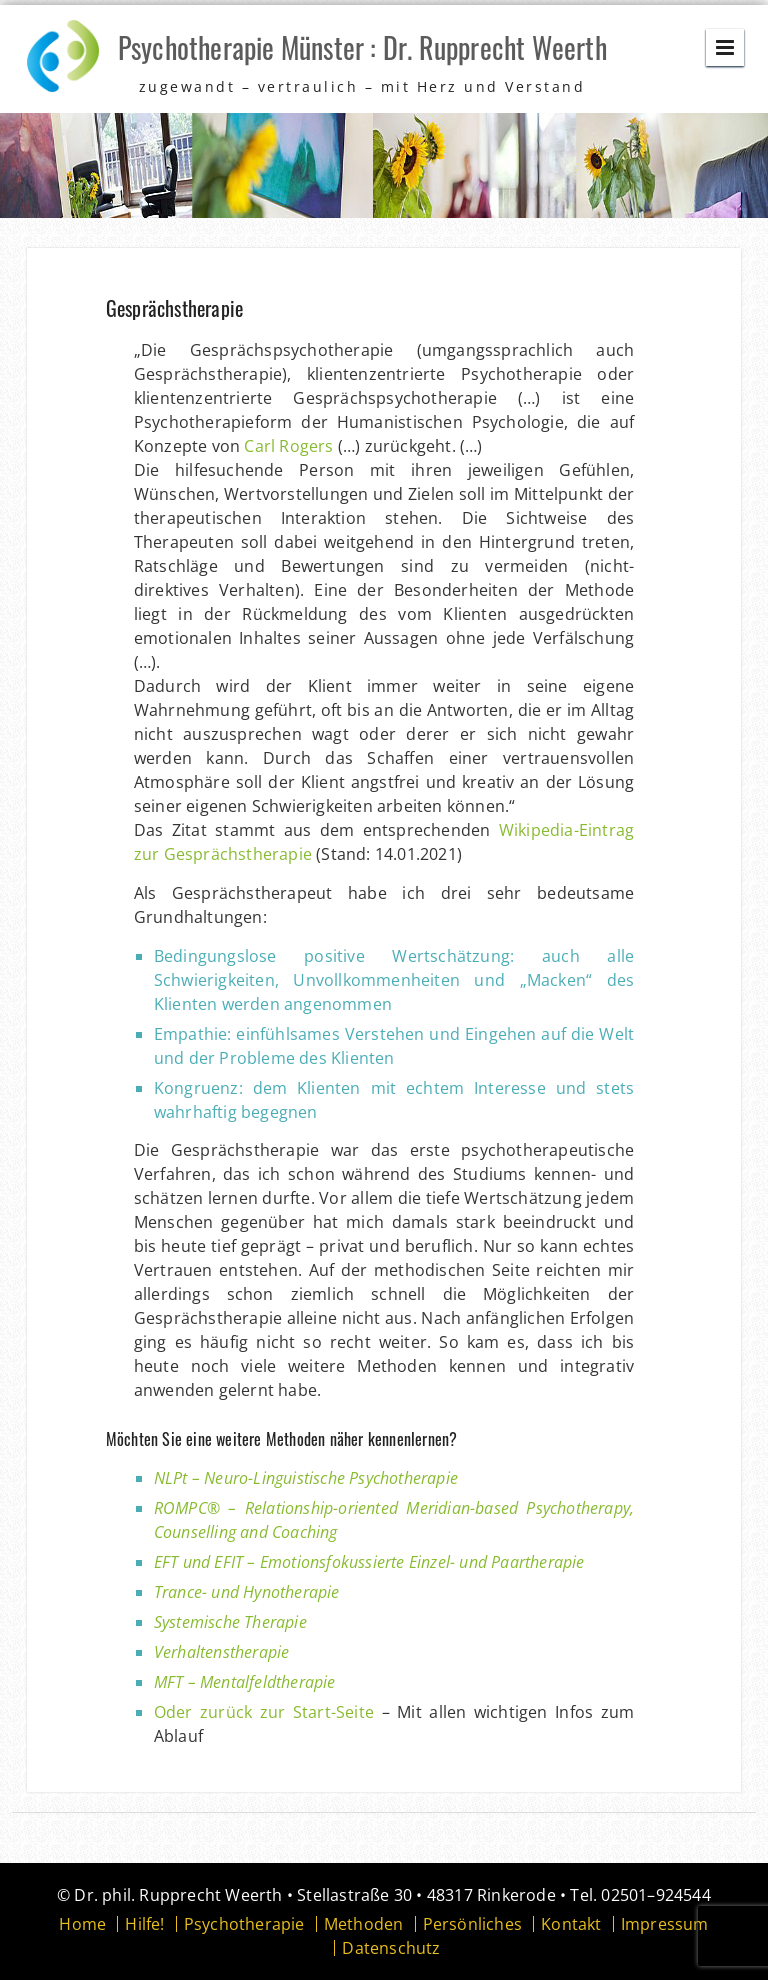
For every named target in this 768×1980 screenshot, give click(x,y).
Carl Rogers (288, 446)
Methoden (364, 1924)
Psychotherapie (244, 1924)
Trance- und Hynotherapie (247, 1592)
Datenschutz (391, 1948)
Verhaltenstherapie (222, 1652)
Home (82, 1924)
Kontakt (571, 1924)
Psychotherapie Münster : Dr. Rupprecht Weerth (362, 47)
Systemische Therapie (230, 1622)
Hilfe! (144, 1924)
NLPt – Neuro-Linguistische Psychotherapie (306, 1478)
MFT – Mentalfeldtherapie (245, 1682)
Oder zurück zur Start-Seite (264, 1712)
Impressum (665, 1924)
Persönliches (472, 1924)
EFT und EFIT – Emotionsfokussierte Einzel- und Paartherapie (369, 1562)
